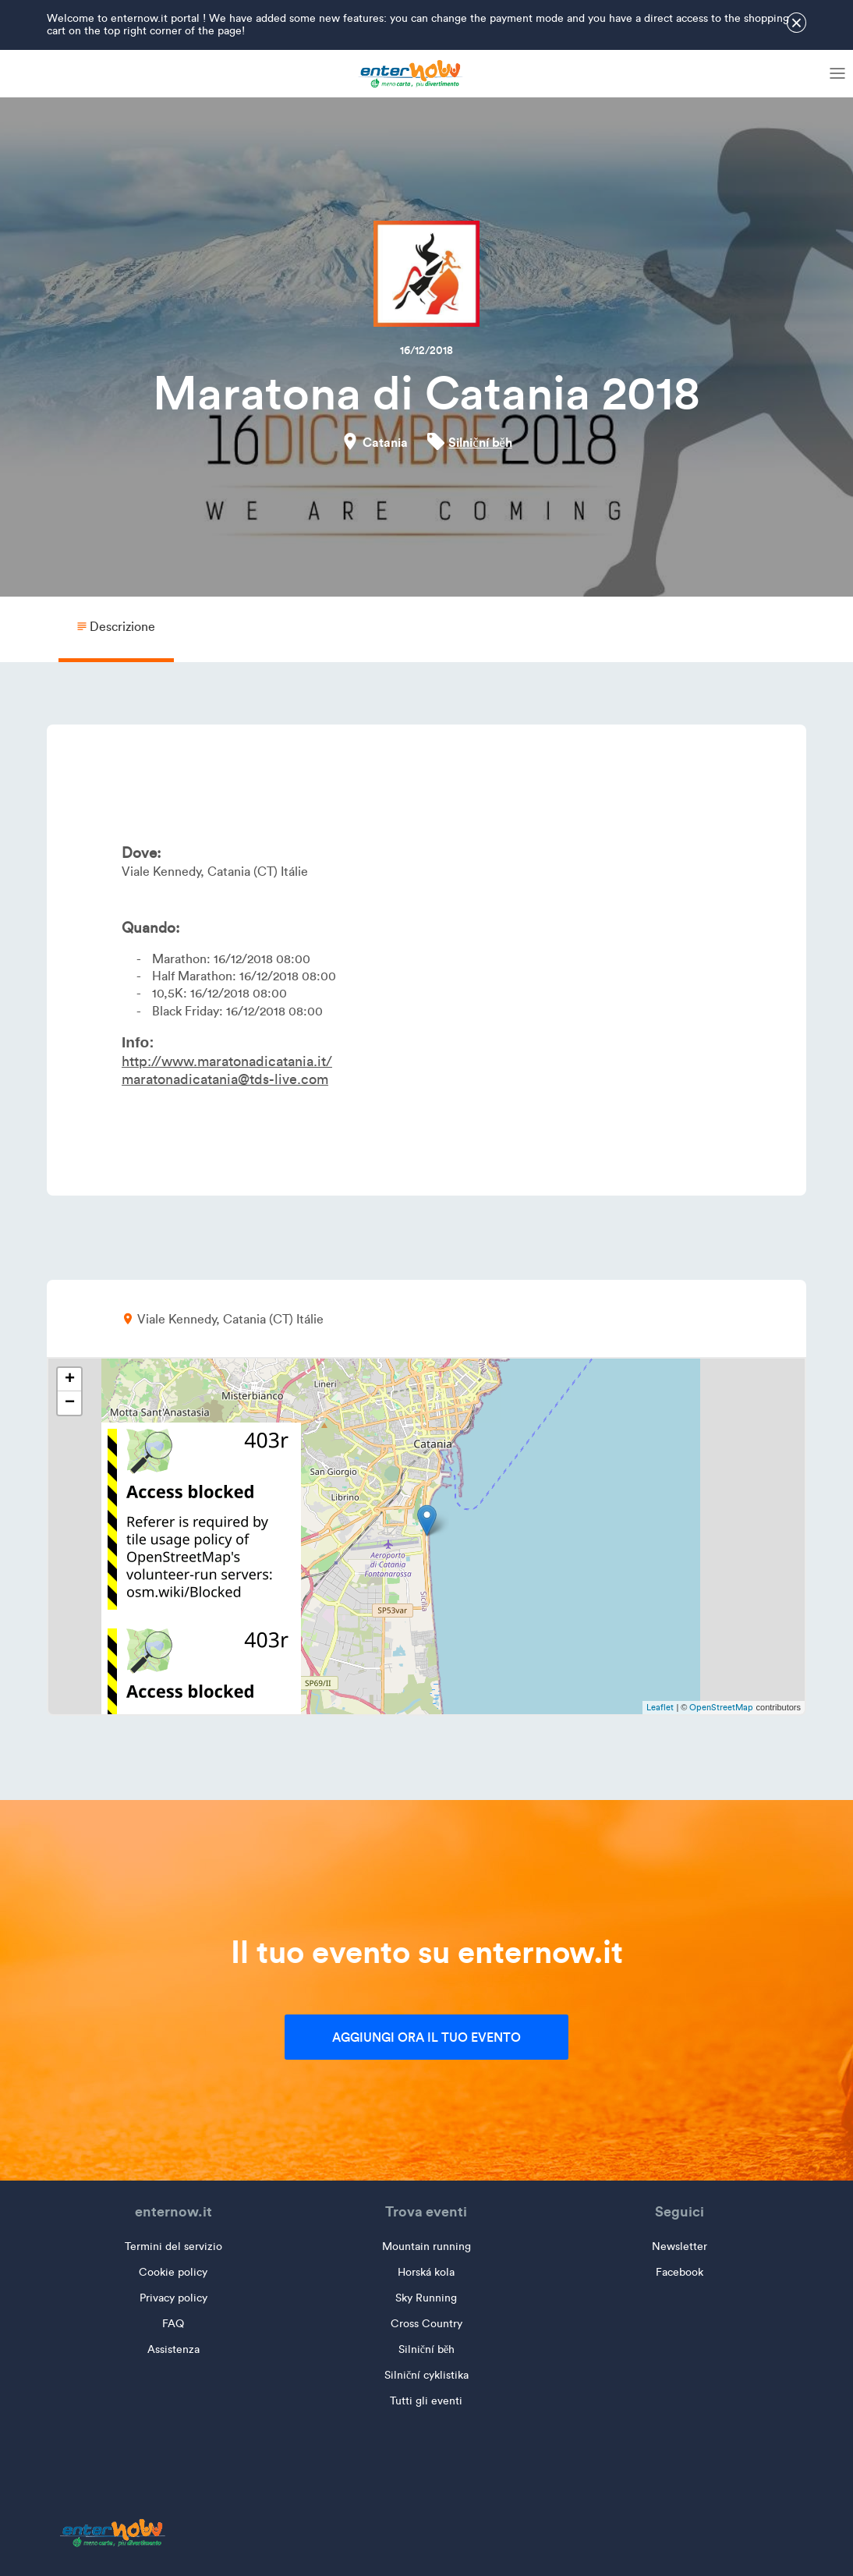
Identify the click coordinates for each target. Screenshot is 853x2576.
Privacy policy (173, 2298)
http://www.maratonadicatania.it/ (227, 1061)
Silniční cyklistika (426, 2375)
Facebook (679, 2272)
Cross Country (426, 2323)
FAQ (173, 2323)
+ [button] (70, 1379)
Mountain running (426, 2246)
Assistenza (173, 2349)
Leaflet (660, 1707)
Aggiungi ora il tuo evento (426, 2037)
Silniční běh (479, 442)
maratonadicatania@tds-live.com (225, 1079)
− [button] (70, 1403)
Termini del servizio (173, 2246)
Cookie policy (173, 2272)
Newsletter (679, 2246)
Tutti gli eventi (426, 2401)
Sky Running (426, 2298)
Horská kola (426, 2272)
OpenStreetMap (721, 1707)
